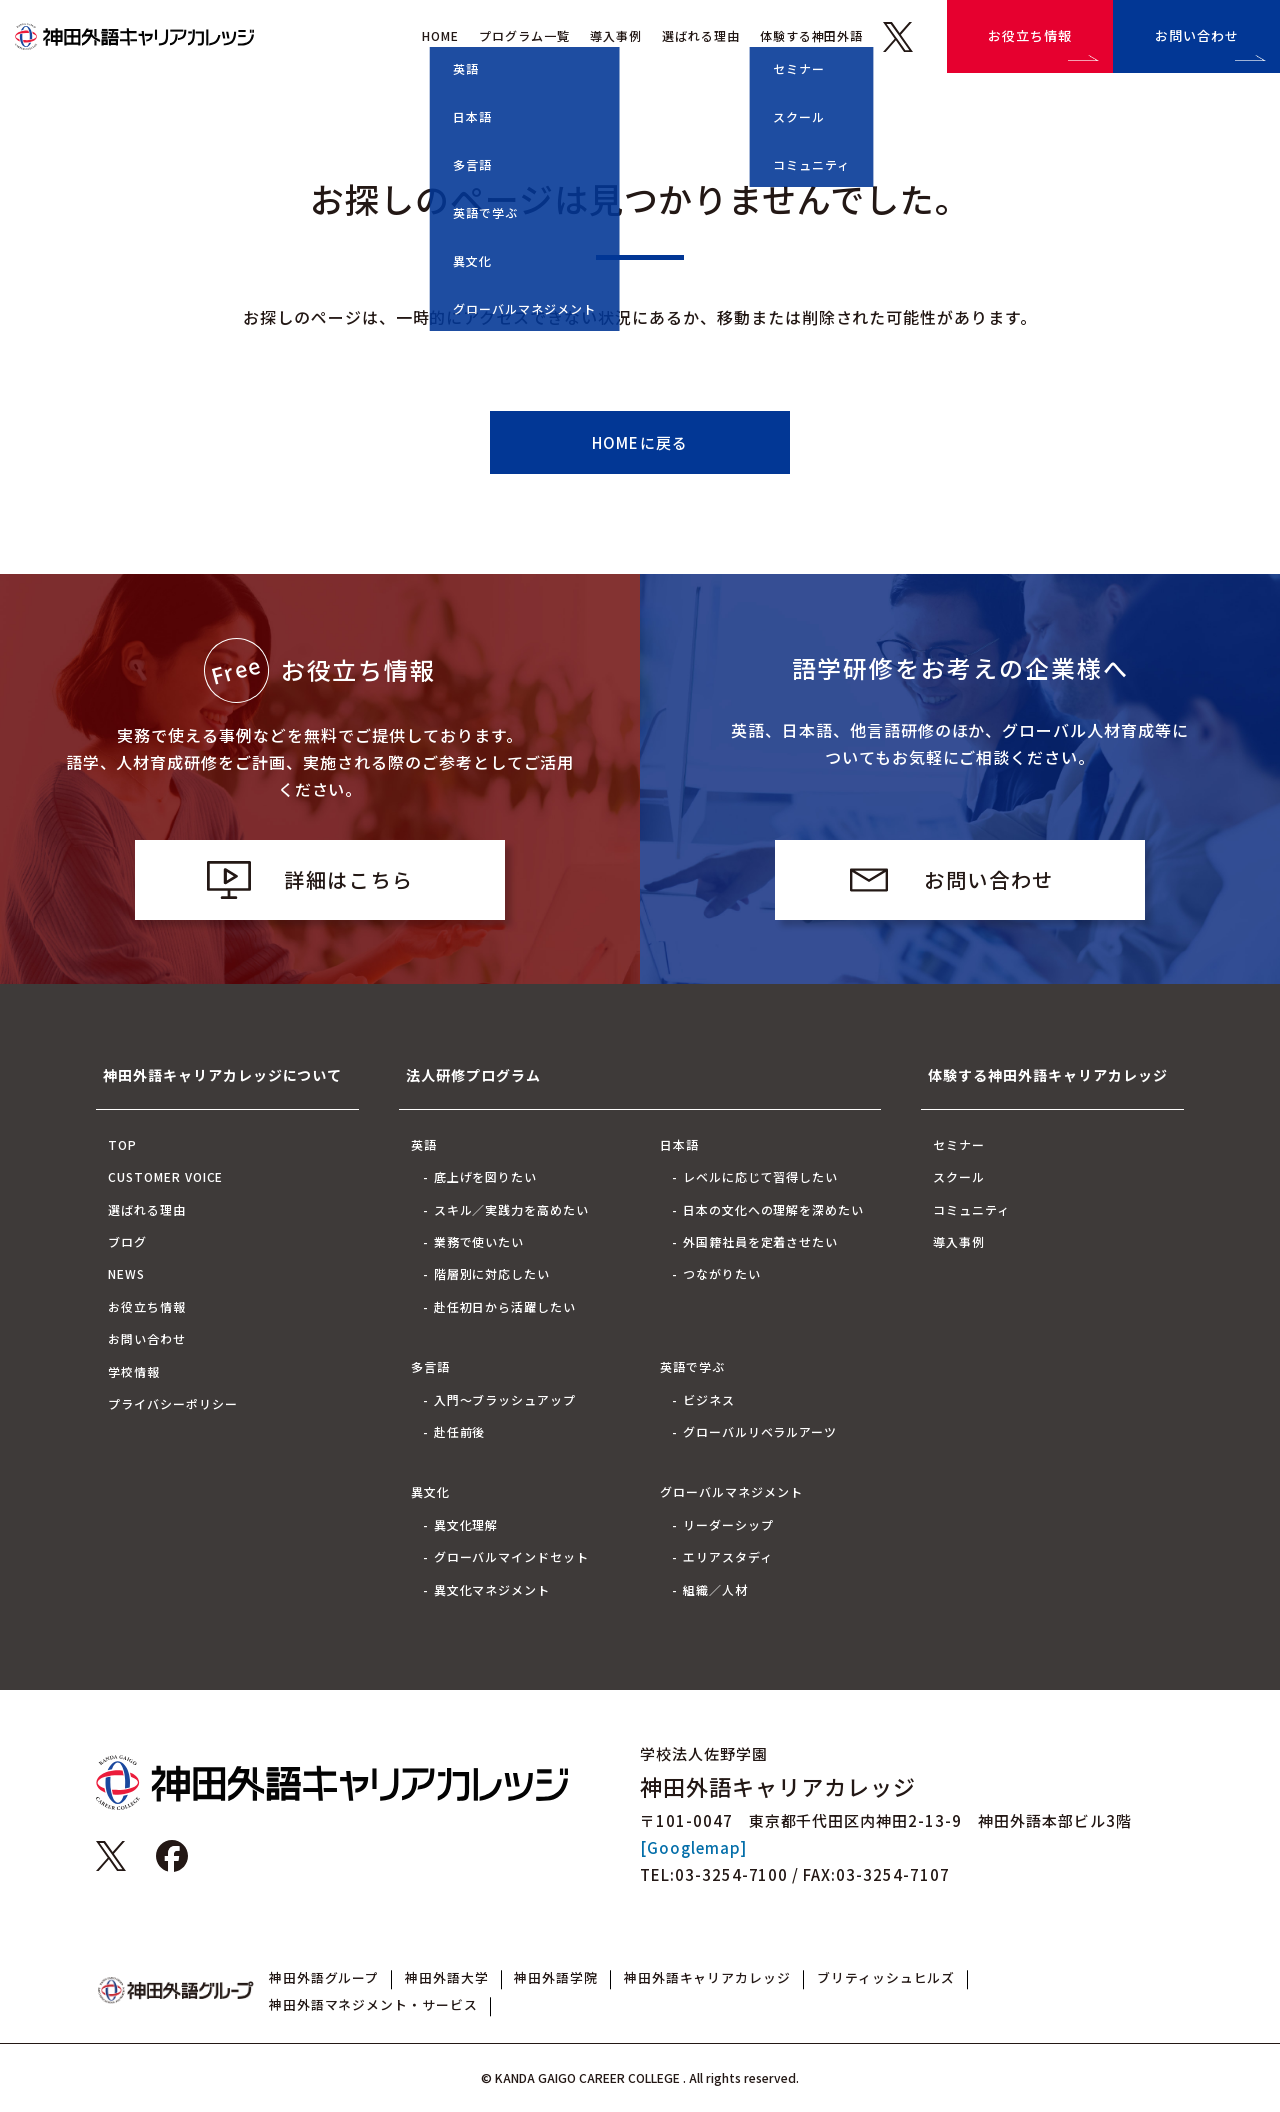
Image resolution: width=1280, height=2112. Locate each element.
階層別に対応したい (492, 1273)
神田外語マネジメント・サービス (373, 2004)
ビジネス (709, 1399)
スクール (959, 1176)
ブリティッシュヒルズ (886, 1977)
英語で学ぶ (692, 1366)
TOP (122, 1144)
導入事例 (616, 35)
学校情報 (134, 1371)
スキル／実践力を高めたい (512, 1209)
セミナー (959, 1144)
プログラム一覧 (524, 35)
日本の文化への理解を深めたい (773, 1209)
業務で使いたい (479, 1241)
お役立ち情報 (1030, 35)
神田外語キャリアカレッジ (708, 1977)
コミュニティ (971, 1209)
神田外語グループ (324, 1977)
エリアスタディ (728, 1556)
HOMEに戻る (640, 442)
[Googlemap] (693, 1847)
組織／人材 (715, 1589)
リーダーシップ (728, 1524)
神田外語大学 (447, 1977)
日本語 (679, 1144)
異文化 (430, 1491)
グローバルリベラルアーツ (760, 1431)
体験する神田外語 (812, 35)
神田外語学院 (556, 1977)
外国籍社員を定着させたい (761, 1241)
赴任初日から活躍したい (505, 1306)
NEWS (126, 1273)
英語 (424, 1144)
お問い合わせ (1197, 35)
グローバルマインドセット (512, 1556)
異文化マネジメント (492, 1589)
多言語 (430, 1366)
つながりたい (722, 1273)
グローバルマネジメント (731, 1491)
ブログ (127, 1241)
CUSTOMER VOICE (165, 1176)
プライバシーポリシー (173, 1403)
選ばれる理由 (701, 35)
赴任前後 (460, 1431)
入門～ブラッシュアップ (505, 1399)
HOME (440, 35)
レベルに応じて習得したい (761, 1176)
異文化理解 (466, 1524)
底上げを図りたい (486, 1176)
